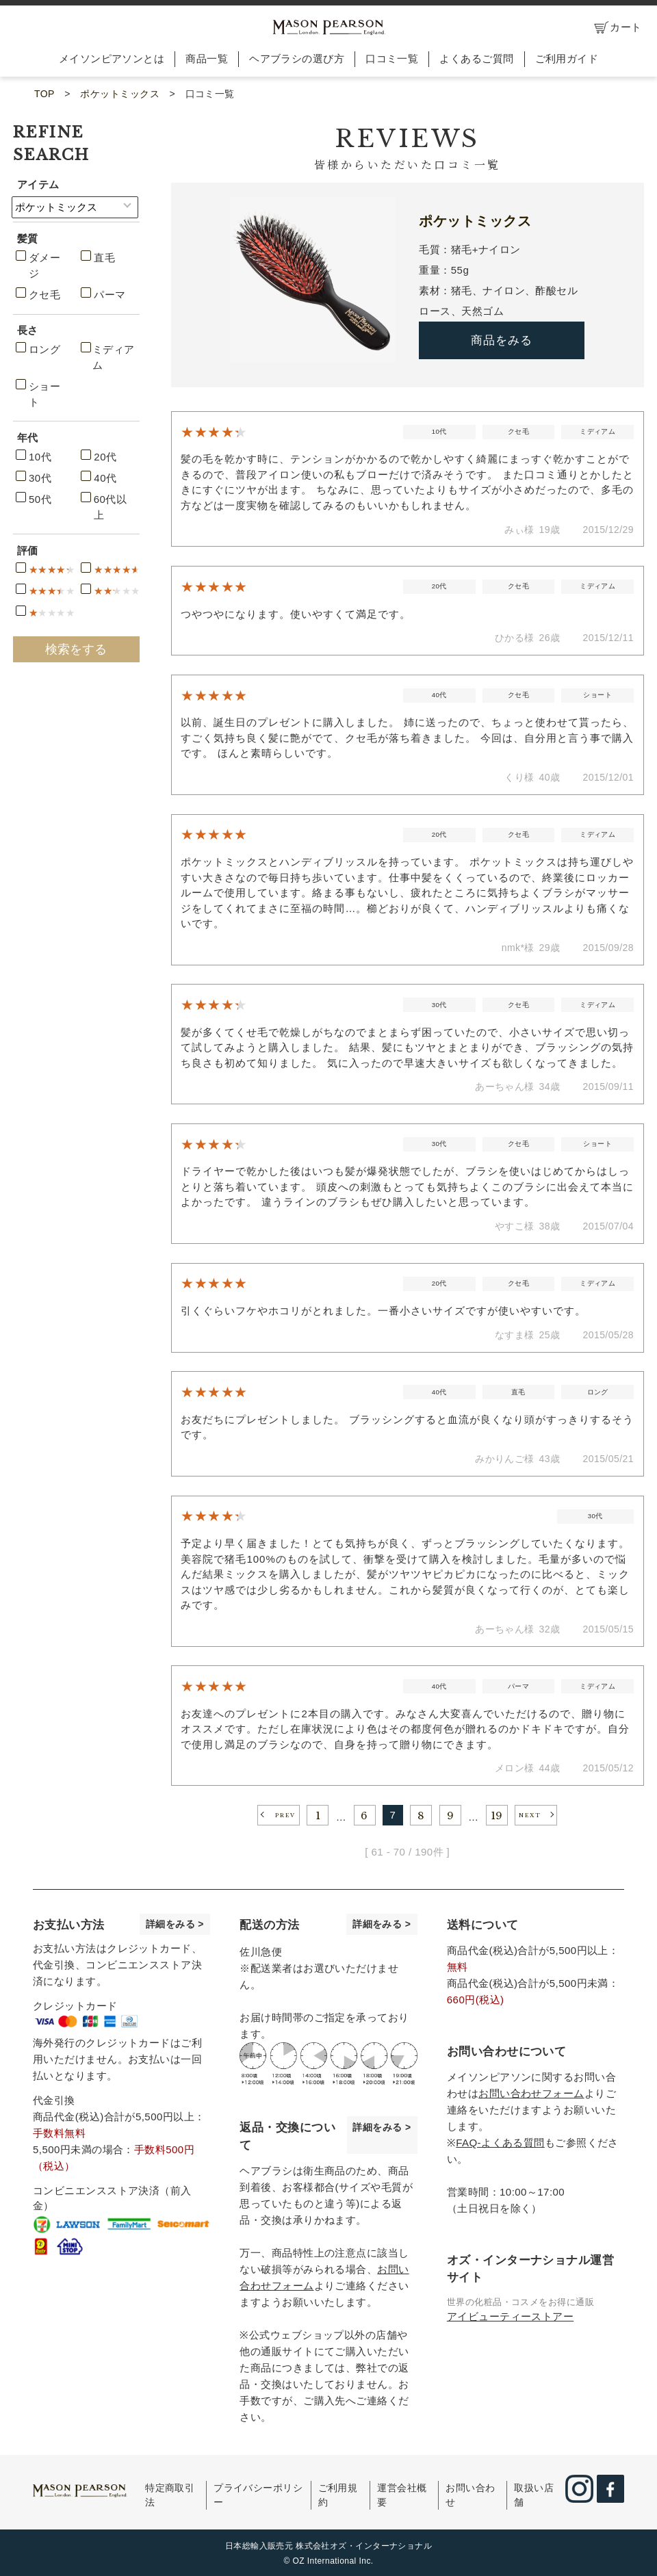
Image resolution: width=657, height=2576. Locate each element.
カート (617, 28)
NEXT (530, 1815)
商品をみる (501, 340)
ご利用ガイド (567, 58)
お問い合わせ (470, 2495)
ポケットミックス (119, 93)
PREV (285, 1815)
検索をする (76, 649)
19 (497, 1815)
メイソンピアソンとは (112, 58)
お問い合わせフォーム (531, 2093)
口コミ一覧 (391, 58)
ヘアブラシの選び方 (296, 58)
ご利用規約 (338, 2495)
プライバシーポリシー (258, 2495)
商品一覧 (206, 58)
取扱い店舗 (534, 2495)
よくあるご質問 (476, 58)
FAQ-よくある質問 (500, 2142)
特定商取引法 (169, 2495)
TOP (44, 93)
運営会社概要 (401, 2495)
